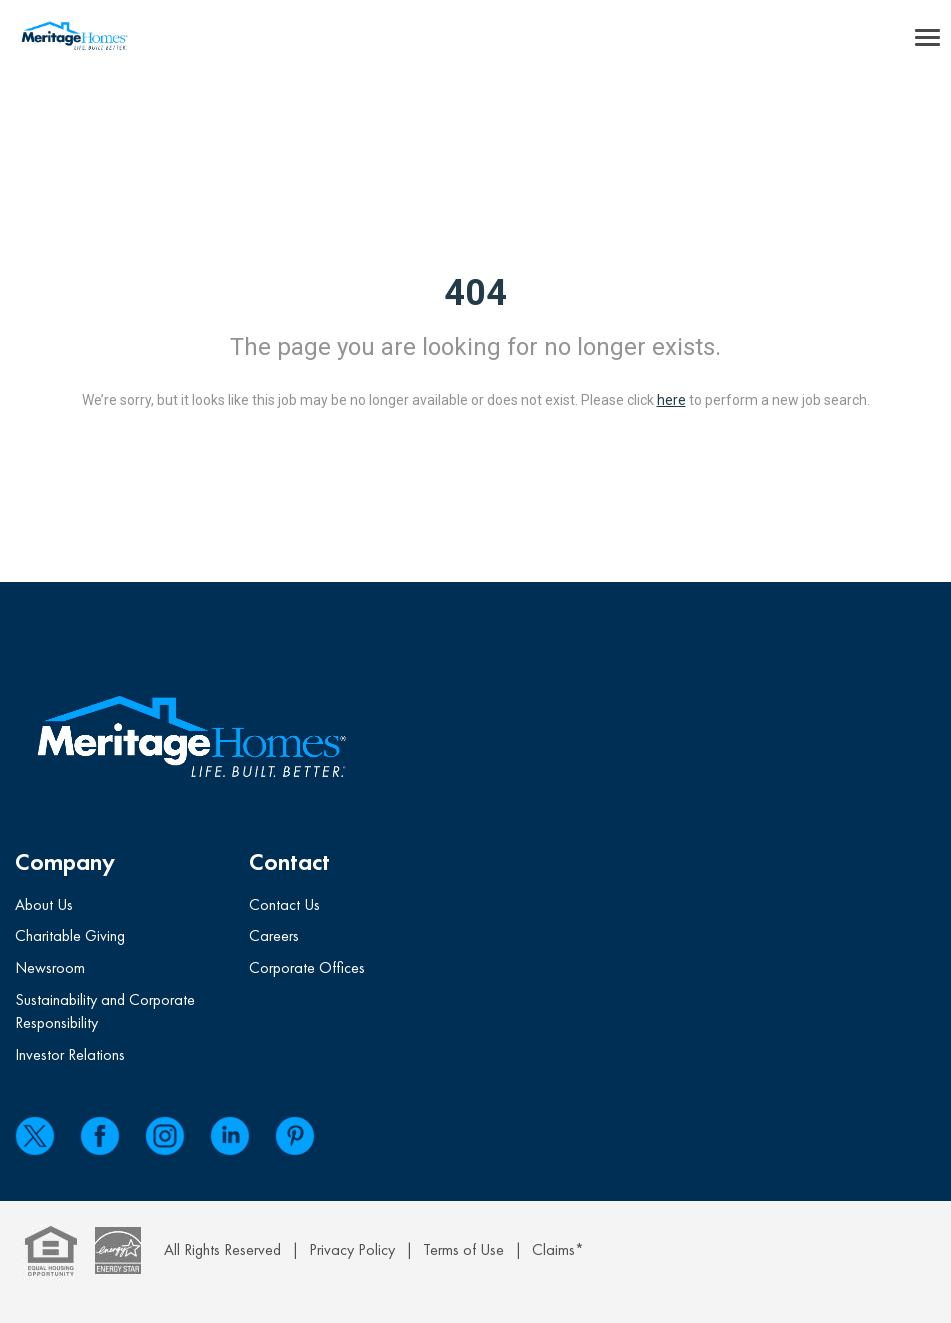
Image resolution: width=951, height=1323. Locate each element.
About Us (44, 904)
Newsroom (50, 967)
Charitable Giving (70, 935)
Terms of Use (463, 1249)
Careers (274, 935)
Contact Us (284, 904)
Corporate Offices (307, 967)
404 (475, 293)
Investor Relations (70, 1054)
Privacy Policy (352, 1249)
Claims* (558, 1249)
